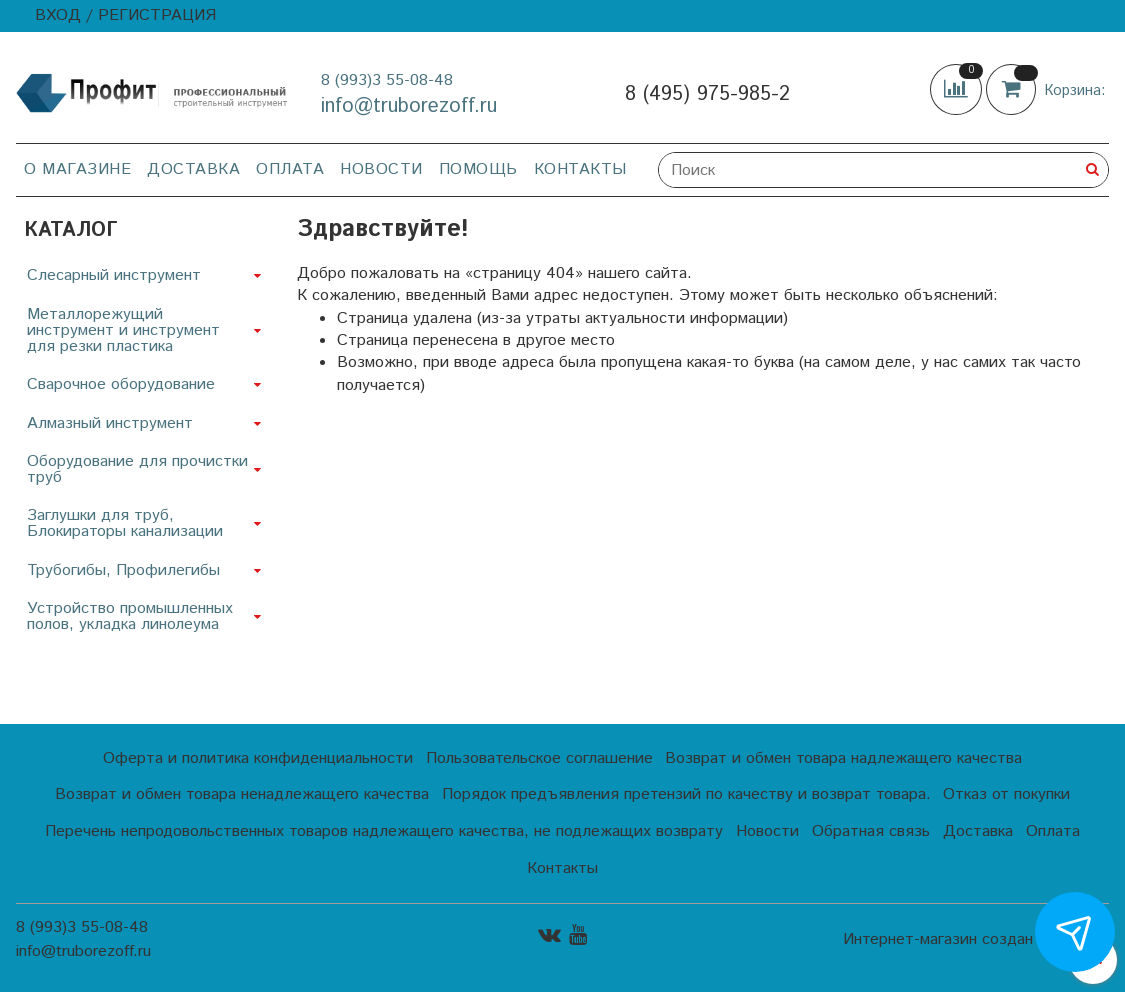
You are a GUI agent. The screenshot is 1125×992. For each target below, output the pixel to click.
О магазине (77, 169)
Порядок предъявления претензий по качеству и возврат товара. (686, 794)
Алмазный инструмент (110, 423)
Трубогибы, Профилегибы (123, 570)
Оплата (290, 169)
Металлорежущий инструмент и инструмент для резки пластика (123, 330)
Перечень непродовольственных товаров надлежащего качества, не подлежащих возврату (384, 831)
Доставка (193, 169)
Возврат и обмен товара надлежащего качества (843, 758)
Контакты (580, 169)
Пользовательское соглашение (539, 758)
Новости (381, 169)
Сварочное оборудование (121, 384)
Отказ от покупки (1006, 794)
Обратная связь (871, 831)
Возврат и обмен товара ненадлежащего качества (242, 794)
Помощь (478, 169)
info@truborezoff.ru (409, 106)
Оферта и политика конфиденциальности (258, 758)
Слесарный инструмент (114, 275)
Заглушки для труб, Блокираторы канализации (125, 523)
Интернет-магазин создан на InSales (976, 940)
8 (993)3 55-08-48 (387, 80)
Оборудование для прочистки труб (137, 469)
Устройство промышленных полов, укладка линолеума (130, 616)
